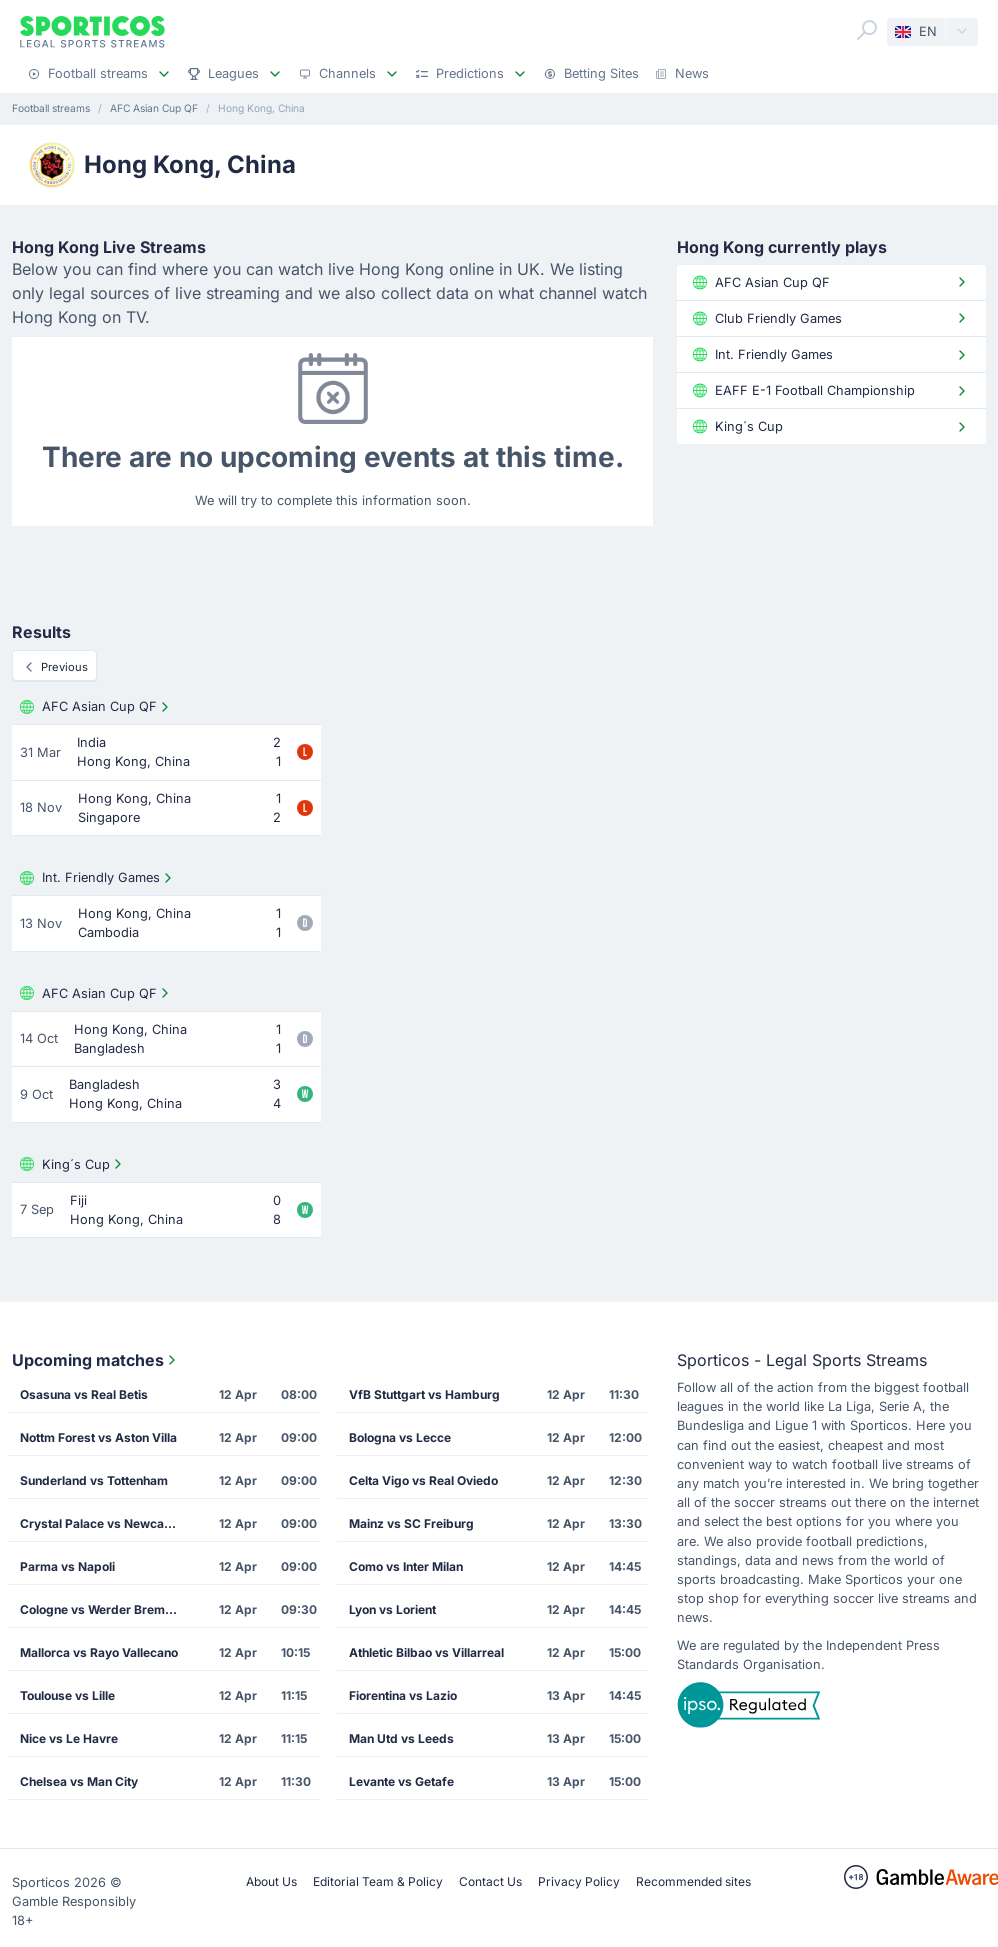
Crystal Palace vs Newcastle (102, 1523)
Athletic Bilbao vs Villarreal (426, 1652)
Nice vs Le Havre (69, 1738)
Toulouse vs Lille (67, 1695)
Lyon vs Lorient (392, 1609)
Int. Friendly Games (98, 878)
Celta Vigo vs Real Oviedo (423, 1480)
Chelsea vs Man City (79, 1781)
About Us (271, 1881)
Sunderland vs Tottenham (94, 1480)
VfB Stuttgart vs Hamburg (424, 1394)
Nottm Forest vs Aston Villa (98, 1437)
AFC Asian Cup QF (96, 707)
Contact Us (490, 1881)
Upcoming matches (96, 1360)
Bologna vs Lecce (400, 1437)
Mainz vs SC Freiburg (411, 1523)
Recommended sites (693, 1881)
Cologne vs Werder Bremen (99, 1609)
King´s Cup (73, 1164)
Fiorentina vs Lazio (403, 1695)
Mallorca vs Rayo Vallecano (99, 1652)
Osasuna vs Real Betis (84, 1394)
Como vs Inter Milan (406, 1566)
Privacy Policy (579, 1881)
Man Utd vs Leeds (401, 1738)
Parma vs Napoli (67, 1566)
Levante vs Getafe (401, 1781)
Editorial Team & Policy (378, 1881)
